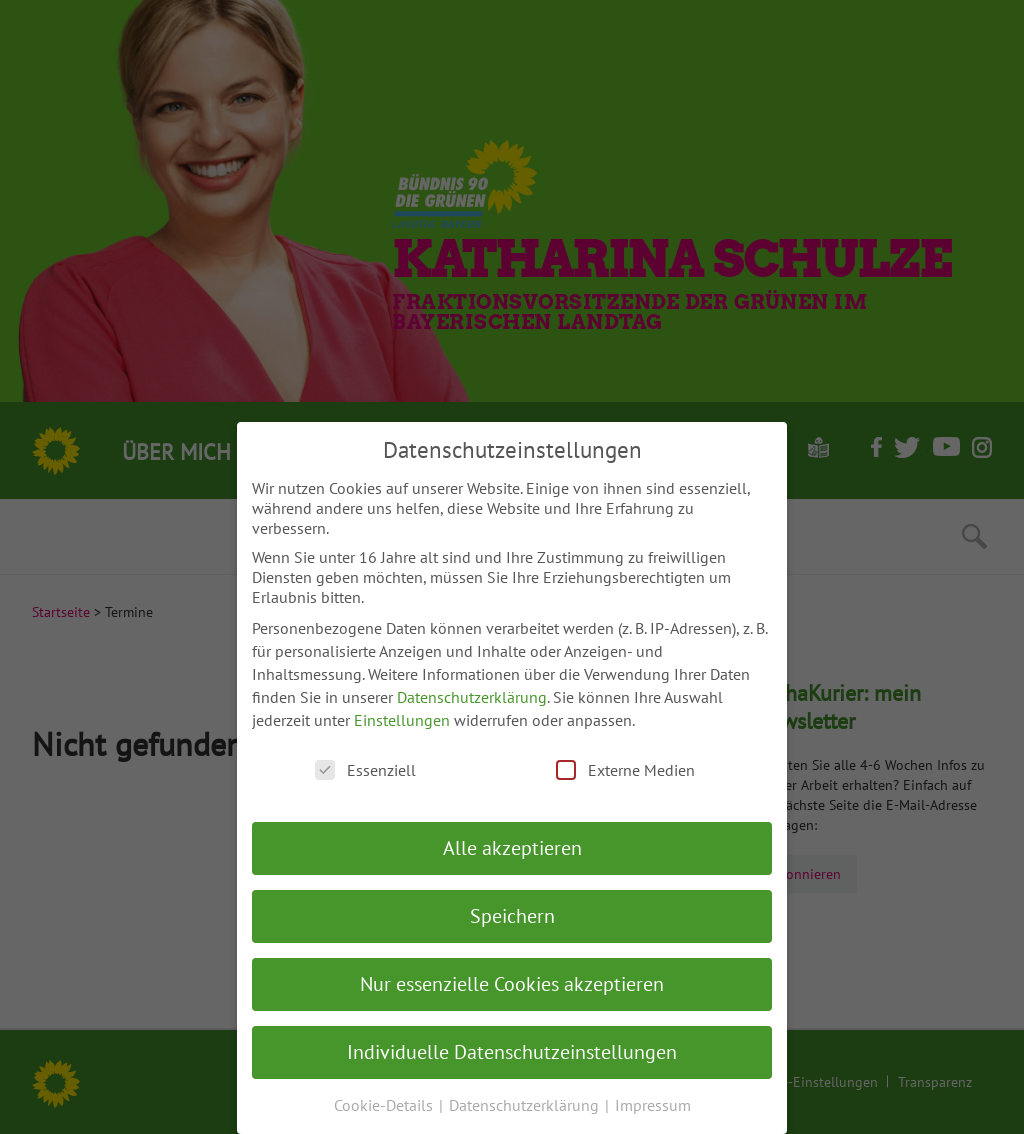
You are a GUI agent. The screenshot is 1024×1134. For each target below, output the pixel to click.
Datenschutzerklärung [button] (526, 1105)
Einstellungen (402, 720)
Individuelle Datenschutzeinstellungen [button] (512, 1052)
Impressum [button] (653, 1105)
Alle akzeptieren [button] (512, 848)
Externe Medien (625, 770)
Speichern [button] (512, 916)
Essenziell (365, 770)
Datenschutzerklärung (472, 697)
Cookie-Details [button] (385, 1105)
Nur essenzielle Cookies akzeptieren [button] (512, 984)
